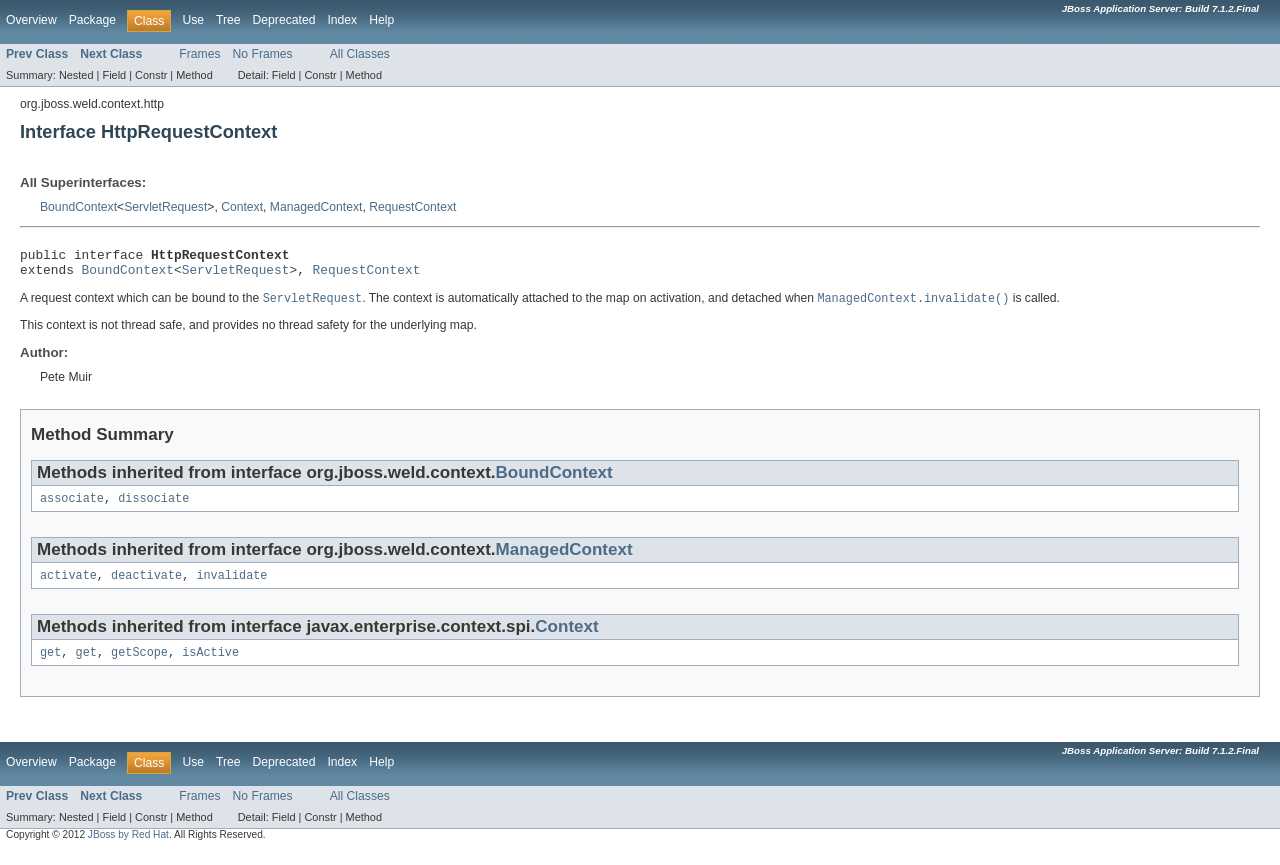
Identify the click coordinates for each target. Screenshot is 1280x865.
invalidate (231, 586)
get (50, 665)
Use (193, 20)
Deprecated (284, 20)
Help (381, 20)
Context (242, 207)
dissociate (153, 507)
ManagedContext (316, 207)
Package (92, 20)
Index (342, 20)
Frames (199, 54)
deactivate (146, 586)
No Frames (263, 54)
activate (68, 586)
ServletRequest (165, 207)
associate (72, 507)
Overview (31, 20)
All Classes (360, 54)
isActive (210, 665)
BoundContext (78, 207)
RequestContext (412, 207)
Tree (228, 20)
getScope (139, 665)
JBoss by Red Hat (128, 847)
